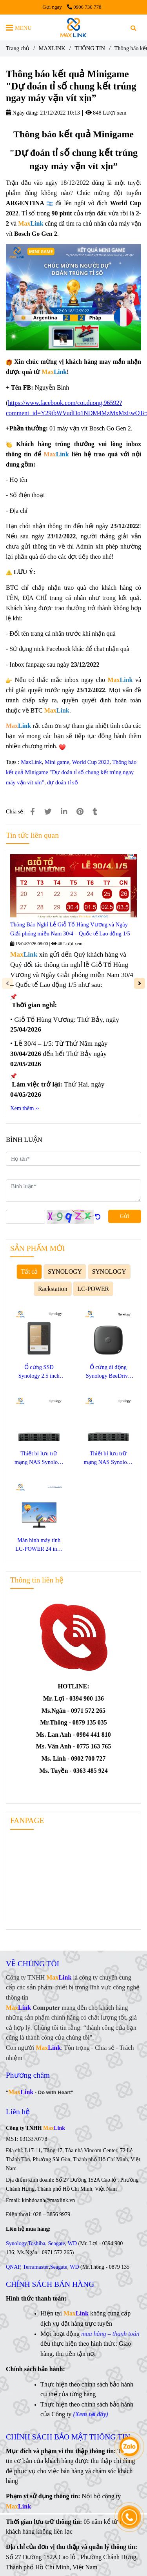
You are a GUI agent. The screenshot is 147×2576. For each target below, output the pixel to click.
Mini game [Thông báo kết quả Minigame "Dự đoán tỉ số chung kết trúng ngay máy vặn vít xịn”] (57, 762)
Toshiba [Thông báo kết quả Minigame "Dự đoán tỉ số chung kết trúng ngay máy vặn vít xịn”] (36, 2243)
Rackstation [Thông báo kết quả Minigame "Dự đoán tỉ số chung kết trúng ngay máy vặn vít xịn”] (52, 1288)
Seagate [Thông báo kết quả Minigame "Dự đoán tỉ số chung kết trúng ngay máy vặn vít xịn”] (56, 2243)
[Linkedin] (64, 812)
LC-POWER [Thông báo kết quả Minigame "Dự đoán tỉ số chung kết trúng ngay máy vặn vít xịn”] (93, 1288)
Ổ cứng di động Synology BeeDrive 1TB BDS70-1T (108, 1372)
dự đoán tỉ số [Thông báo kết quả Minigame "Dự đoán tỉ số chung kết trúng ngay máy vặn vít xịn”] (62, 782)
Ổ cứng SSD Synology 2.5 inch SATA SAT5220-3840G (39, 1372)
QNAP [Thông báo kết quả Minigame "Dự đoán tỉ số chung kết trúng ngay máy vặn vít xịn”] (13, 2267)
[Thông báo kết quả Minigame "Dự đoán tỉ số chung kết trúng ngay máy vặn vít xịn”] (73, 27)
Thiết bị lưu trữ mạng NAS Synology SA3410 (107, 1458)
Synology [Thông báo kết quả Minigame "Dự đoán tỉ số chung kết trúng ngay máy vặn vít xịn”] (16, 2243)
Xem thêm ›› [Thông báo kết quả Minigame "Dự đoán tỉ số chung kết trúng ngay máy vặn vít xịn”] (24, 1108)
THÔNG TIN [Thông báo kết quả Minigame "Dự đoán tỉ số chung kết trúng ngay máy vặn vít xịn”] (89, 48)
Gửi (124, 1216)
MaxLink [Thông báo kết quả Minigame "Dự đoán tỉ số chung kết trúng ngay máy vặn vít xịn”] (31, 762)
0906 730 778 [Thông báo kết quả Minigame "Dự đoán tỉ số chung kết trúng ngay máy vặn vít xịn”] (84, 7)
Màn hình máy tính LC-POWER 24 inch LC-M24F (38, 1545)
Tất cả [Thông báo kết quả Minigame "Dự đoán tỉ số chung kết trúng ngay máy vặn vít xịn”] (29, 1271)
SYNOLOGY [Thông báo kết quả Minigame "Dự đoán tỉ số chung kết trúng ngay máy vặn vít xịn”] (65, 1271)
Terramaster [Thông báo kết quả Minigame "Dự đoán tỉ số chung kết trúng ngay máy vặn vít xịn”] (36, 2267)
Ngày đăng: (22, 112)
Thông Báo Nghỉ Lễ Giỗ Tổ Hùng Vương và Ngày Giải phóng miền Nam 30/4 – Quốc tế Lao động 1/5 (70, 929)
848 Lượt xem (106, 112)
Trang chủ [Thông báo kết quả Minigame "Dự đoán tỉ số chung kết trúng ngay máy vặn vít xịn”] (17, 48)
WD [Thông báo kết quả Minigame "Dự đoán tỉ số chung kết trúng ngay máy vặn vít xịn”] (72, 2243)
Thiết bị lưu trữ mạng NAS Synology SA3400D (39, 1458)
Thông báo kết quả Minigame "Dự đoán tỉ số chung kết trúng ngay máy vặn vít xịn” (71, 772)
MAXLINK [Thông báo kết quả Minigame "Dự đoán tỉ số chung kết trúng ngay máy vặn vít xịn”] (52, 48)
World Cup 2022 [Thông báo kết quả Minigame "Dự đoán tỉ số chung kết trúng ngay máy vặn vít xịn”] (91, 762)
